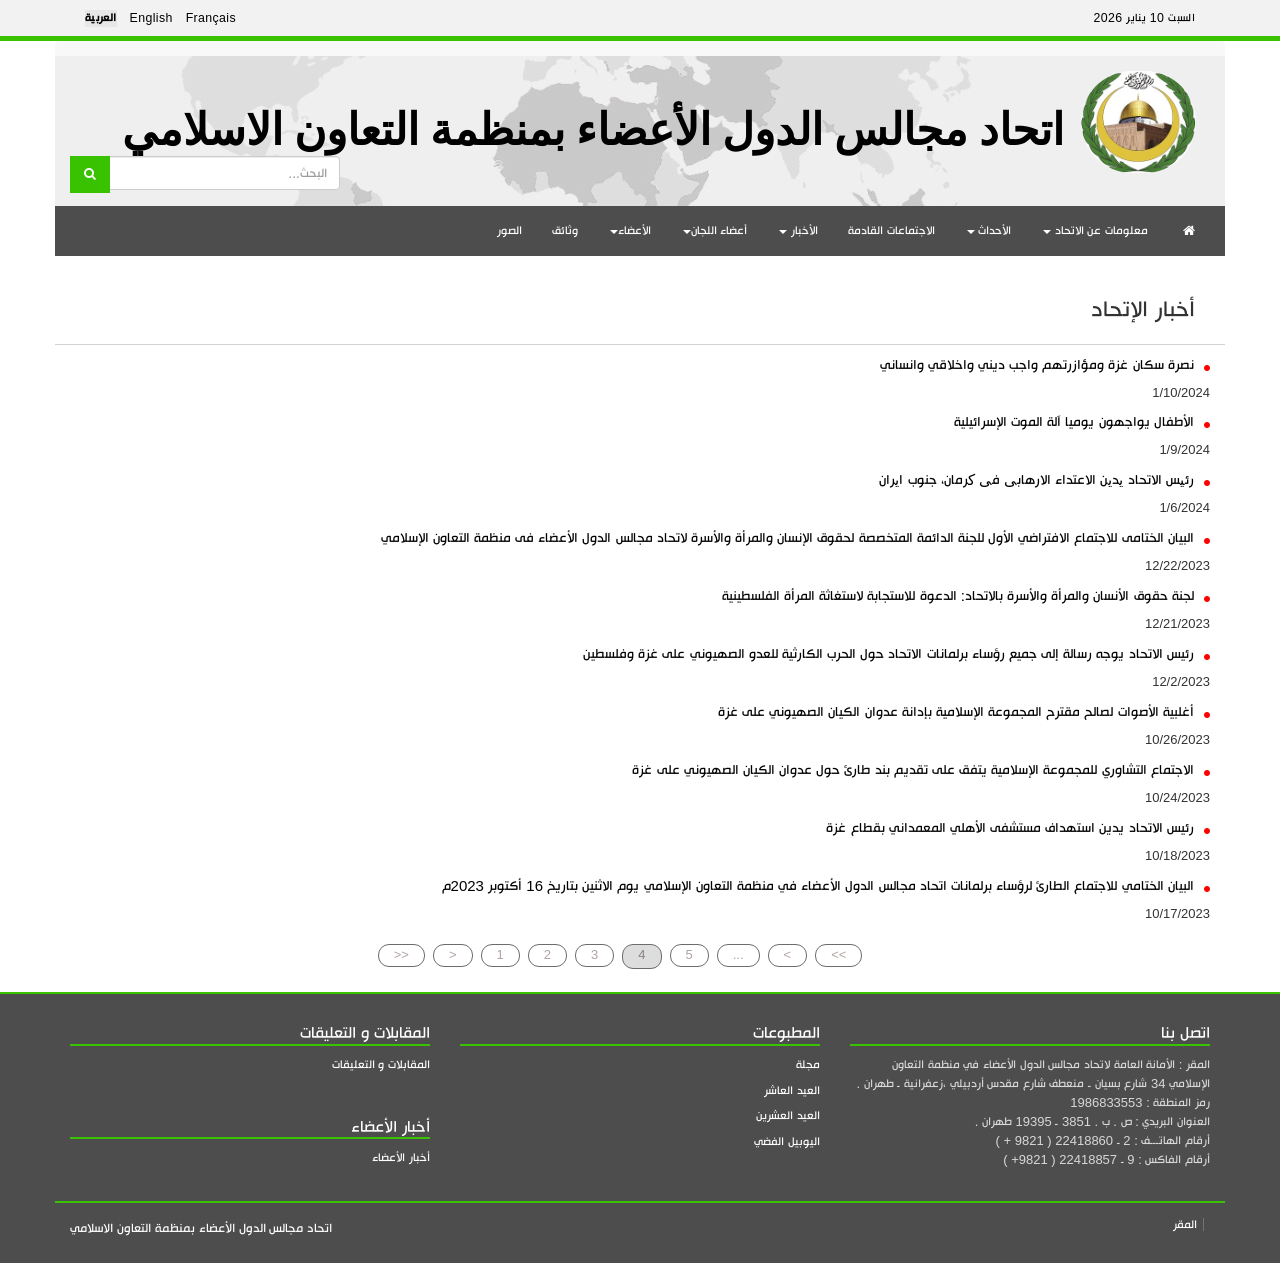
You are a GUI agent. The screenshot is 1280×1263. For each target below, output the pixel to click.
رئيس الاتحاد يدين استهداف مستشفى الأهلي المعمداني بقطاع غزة (1018, 827)
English (151, 18)
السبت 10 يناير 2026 (1144, 18)
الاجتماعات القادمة (891, 230)
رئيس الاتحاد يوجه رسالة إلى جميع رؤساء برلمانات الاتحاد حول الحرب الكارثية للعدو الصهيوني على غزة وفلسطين (896, 653)
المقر (1185, 1224)
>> (838, 954)
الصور (509, 230)
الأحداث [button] (989, 230)
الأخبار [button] (798, 230)
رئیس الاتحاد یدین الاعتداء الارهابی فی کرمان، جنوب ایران (1044, 479)
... (738, 954)
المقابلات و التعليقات (381, 1064)
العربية (101, 18)
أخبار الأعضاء (401, 1157)
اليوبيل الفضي (787, 1141)
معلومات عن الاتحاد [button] (1095, 230)
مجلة (808, 1064)
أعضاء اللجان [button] (715, 230)
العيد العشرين (788, 1115)
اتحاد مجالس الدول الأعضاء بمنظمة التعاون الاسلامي (593, 130)
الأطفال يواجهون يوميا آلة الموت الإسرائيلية (1082, 421)
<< (401, 954)
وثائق (565, 230)
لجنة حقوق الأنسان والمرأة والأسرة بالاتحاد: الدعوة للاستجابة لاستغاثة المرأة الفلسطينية (966, 595)
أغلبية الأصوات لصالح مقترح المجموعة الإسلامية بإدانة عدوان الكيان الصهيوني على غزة (964, 711)
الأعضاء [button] (630, 230)
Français (211, 18)
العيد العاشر (792, 1090)
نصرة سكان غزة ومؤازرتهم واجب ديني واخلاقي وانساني (1045, 364)
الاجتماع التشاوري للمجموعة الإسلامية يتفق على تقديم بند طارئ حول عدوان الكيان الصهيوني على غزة (921, 769)
